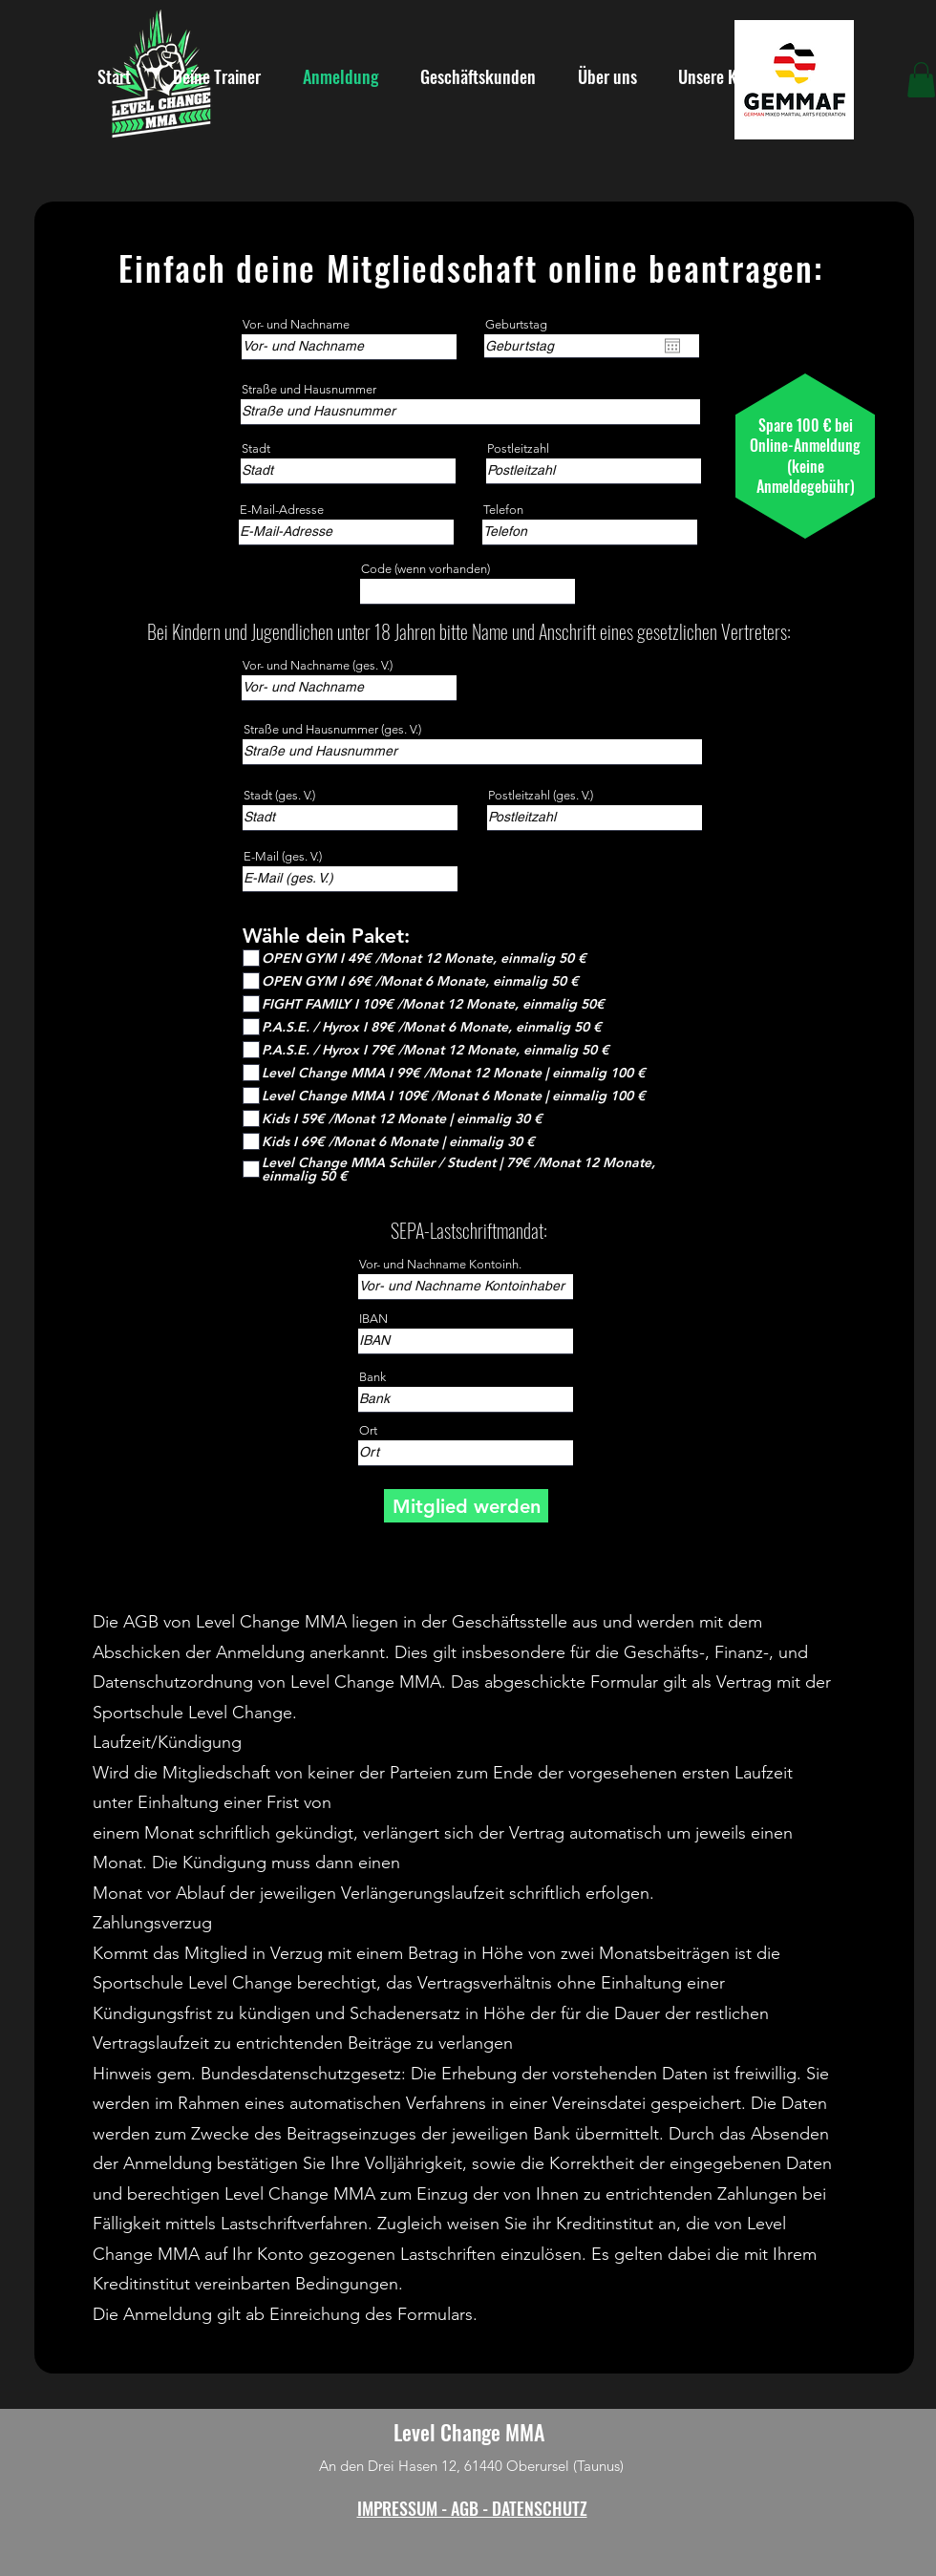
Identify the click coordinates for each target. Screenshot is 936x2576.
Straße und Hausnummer (309, 389)
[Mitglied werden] (466, 1505)
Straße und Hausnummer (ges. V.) (332, 729)
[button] (921, 79)
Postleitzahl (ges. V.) (540, 795)
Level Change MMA (469, 2431)
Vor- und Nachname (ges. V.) (318, 665)
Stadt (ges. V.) (279, 795)
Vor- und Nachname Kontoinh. (440, 1264)
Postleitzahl (518, 448)
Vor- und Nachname (296, 324)
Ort (368, 1430)
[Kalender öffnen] (672, 345)
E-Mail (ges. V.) (283, 856)
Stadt (256, 448)
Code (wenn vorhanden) (425, 569)
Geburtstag (516, 324)
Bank (372, 1377)
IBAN (373, 1318)
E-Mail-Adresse (282, 509)
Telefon (503, 509)
